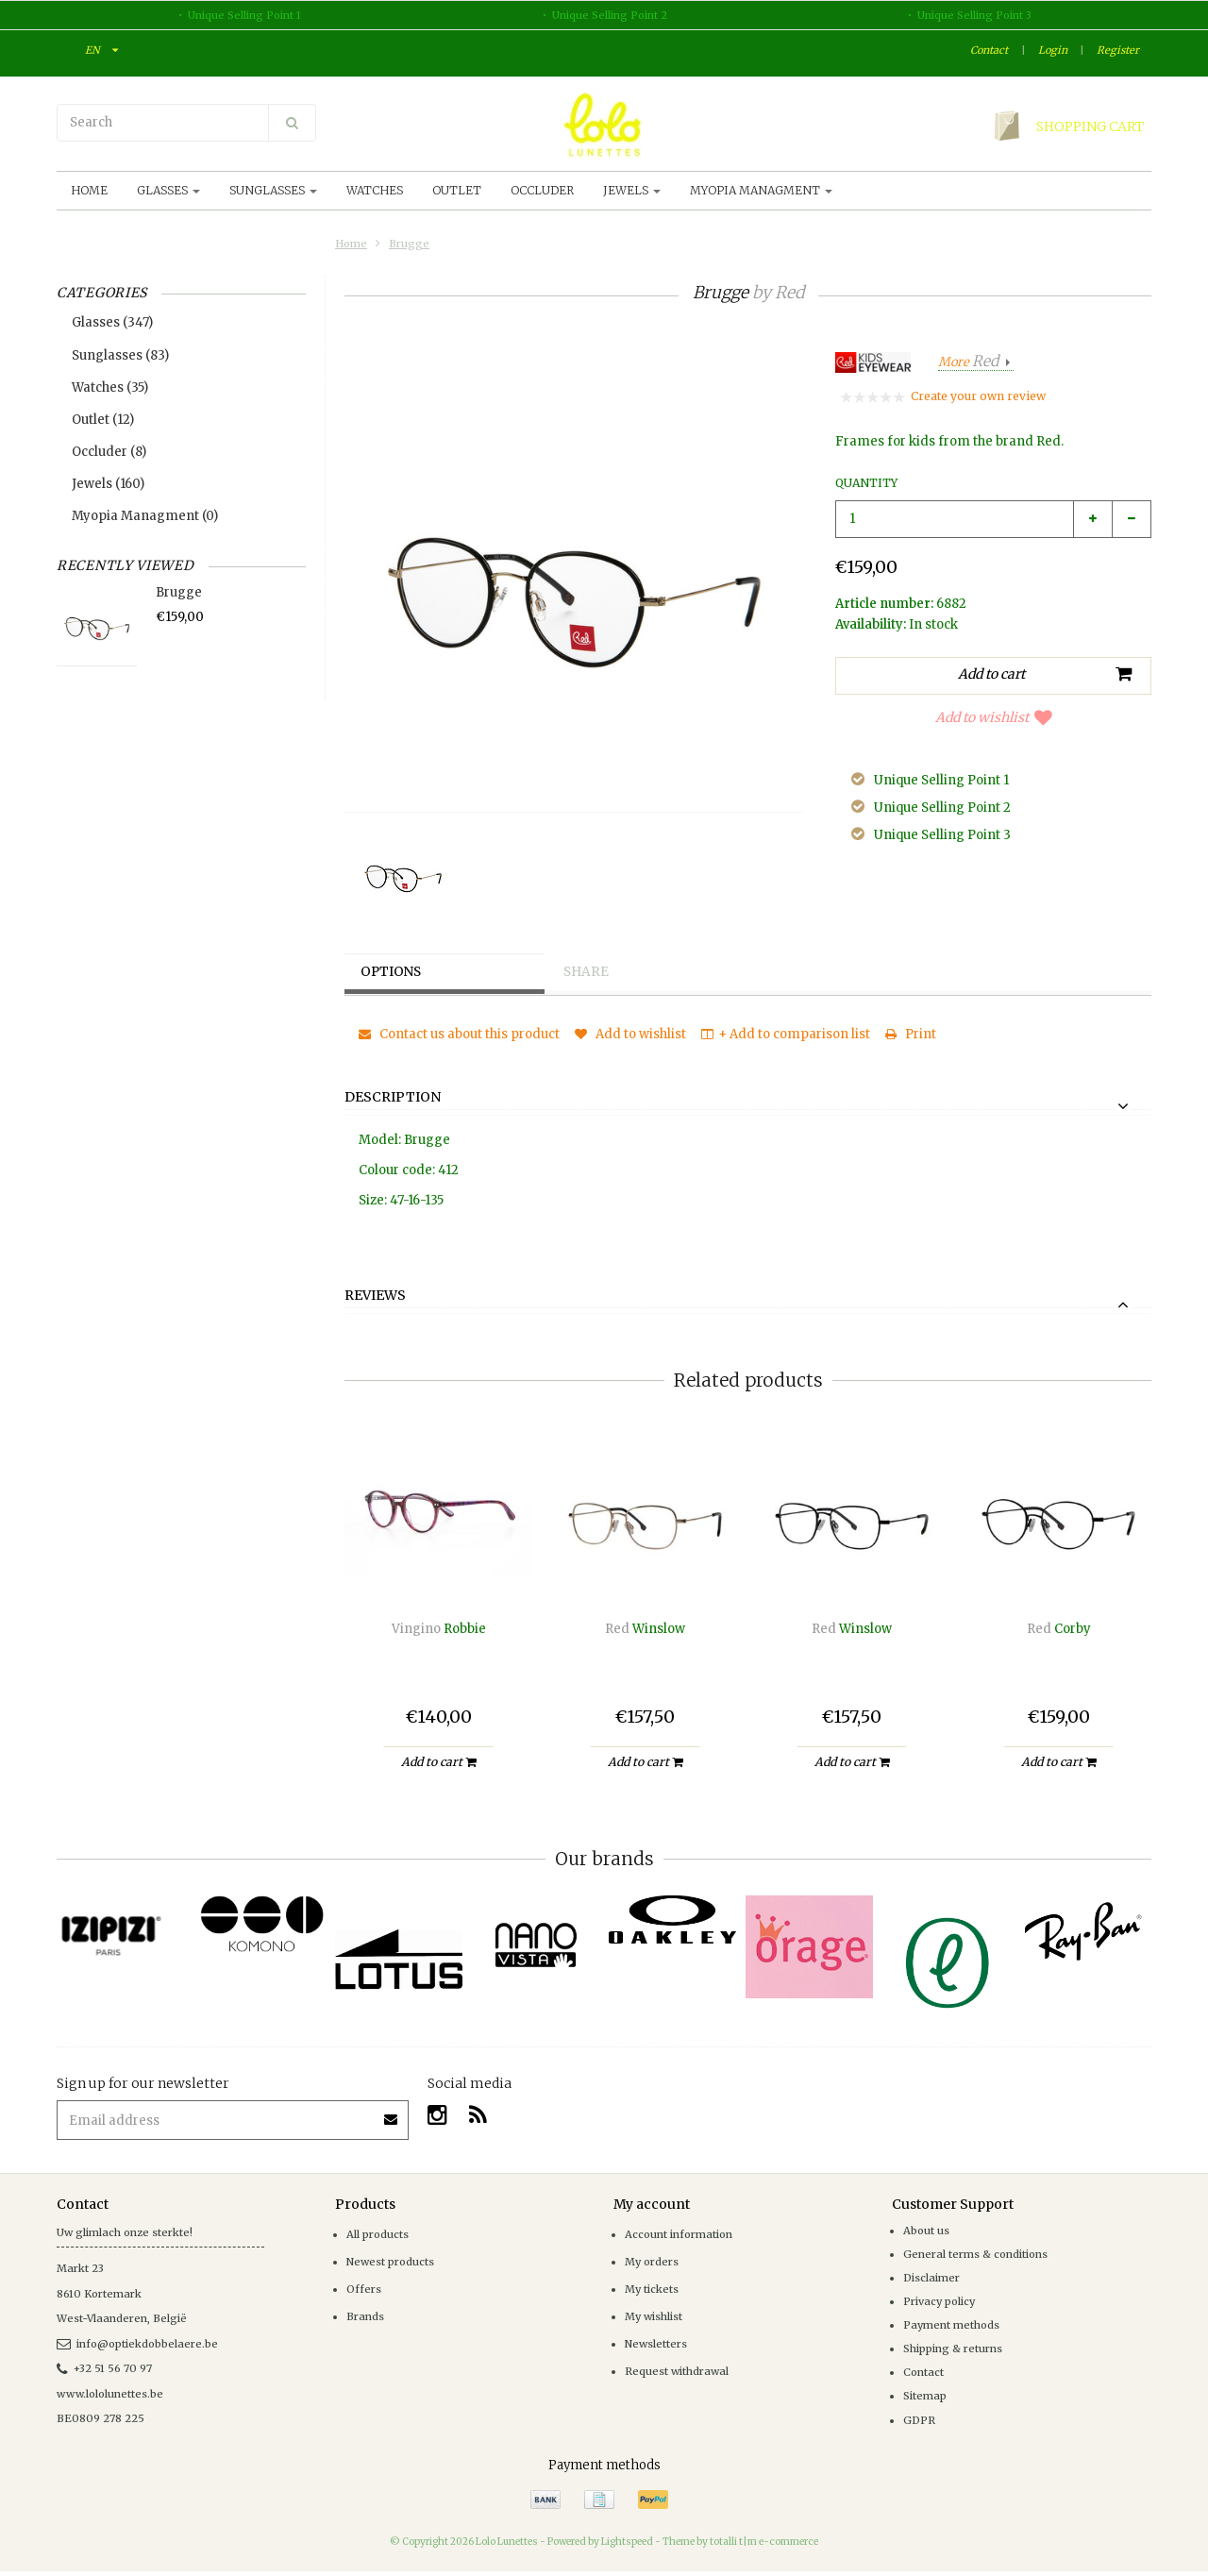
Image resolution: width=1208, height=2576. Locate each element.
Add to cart (438, 1762)
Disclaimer (931, 2277)
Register (1118, 50)
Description (392, 1097)
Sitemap (925, 2395)
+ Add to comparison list (785, 1034)
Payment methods (951, 2325)
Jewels (632, 190)
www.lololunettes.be (110, 2393)
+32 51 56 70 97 (104, 2368)
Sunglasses (273, 190)
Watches (374, 190)
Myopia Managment (761, 190)
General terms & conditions (975, 2254)
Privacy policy (939, 2301)
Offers (363, 2289)
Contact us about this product (459, 1034)
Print (910, 1034)
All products (377, 2234)
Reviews (375, 1296)
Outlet (456, 190)
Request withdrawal (677, 2371)
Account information (678, 2234)
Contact (989, 50)
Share (589, 972)
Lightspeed (627, 2541)
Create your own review (978, 396)
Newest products (390, 2261)
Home (89, 190)
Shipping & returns (952, 2348)
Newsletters (656, 2343)
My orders (652, 2261)
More (969, 362)
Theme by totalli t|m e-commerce (740, 2541)
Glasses (168, 190)
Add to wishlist (993, 717)
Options (395, 972)
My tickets (652, 2289)
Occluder (542, 190)
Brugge (409, 243)
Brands (365, 2316)
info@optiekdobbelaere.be (137, 2343)
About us (926, 2230)
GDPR (919, 2420)
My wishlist (653, 2316)
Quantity (866, 483)
